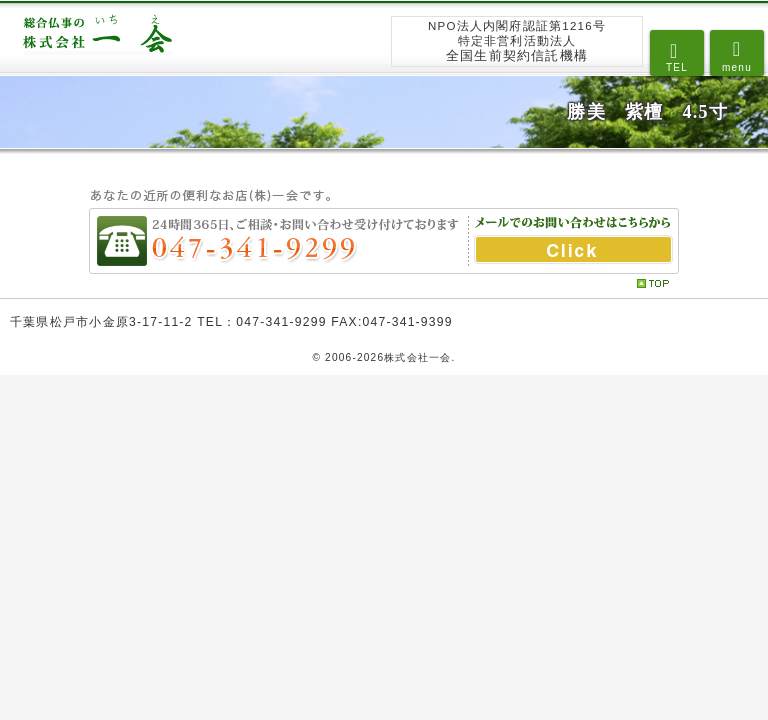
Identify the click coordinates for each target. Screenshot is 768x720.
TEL (677, 67)
